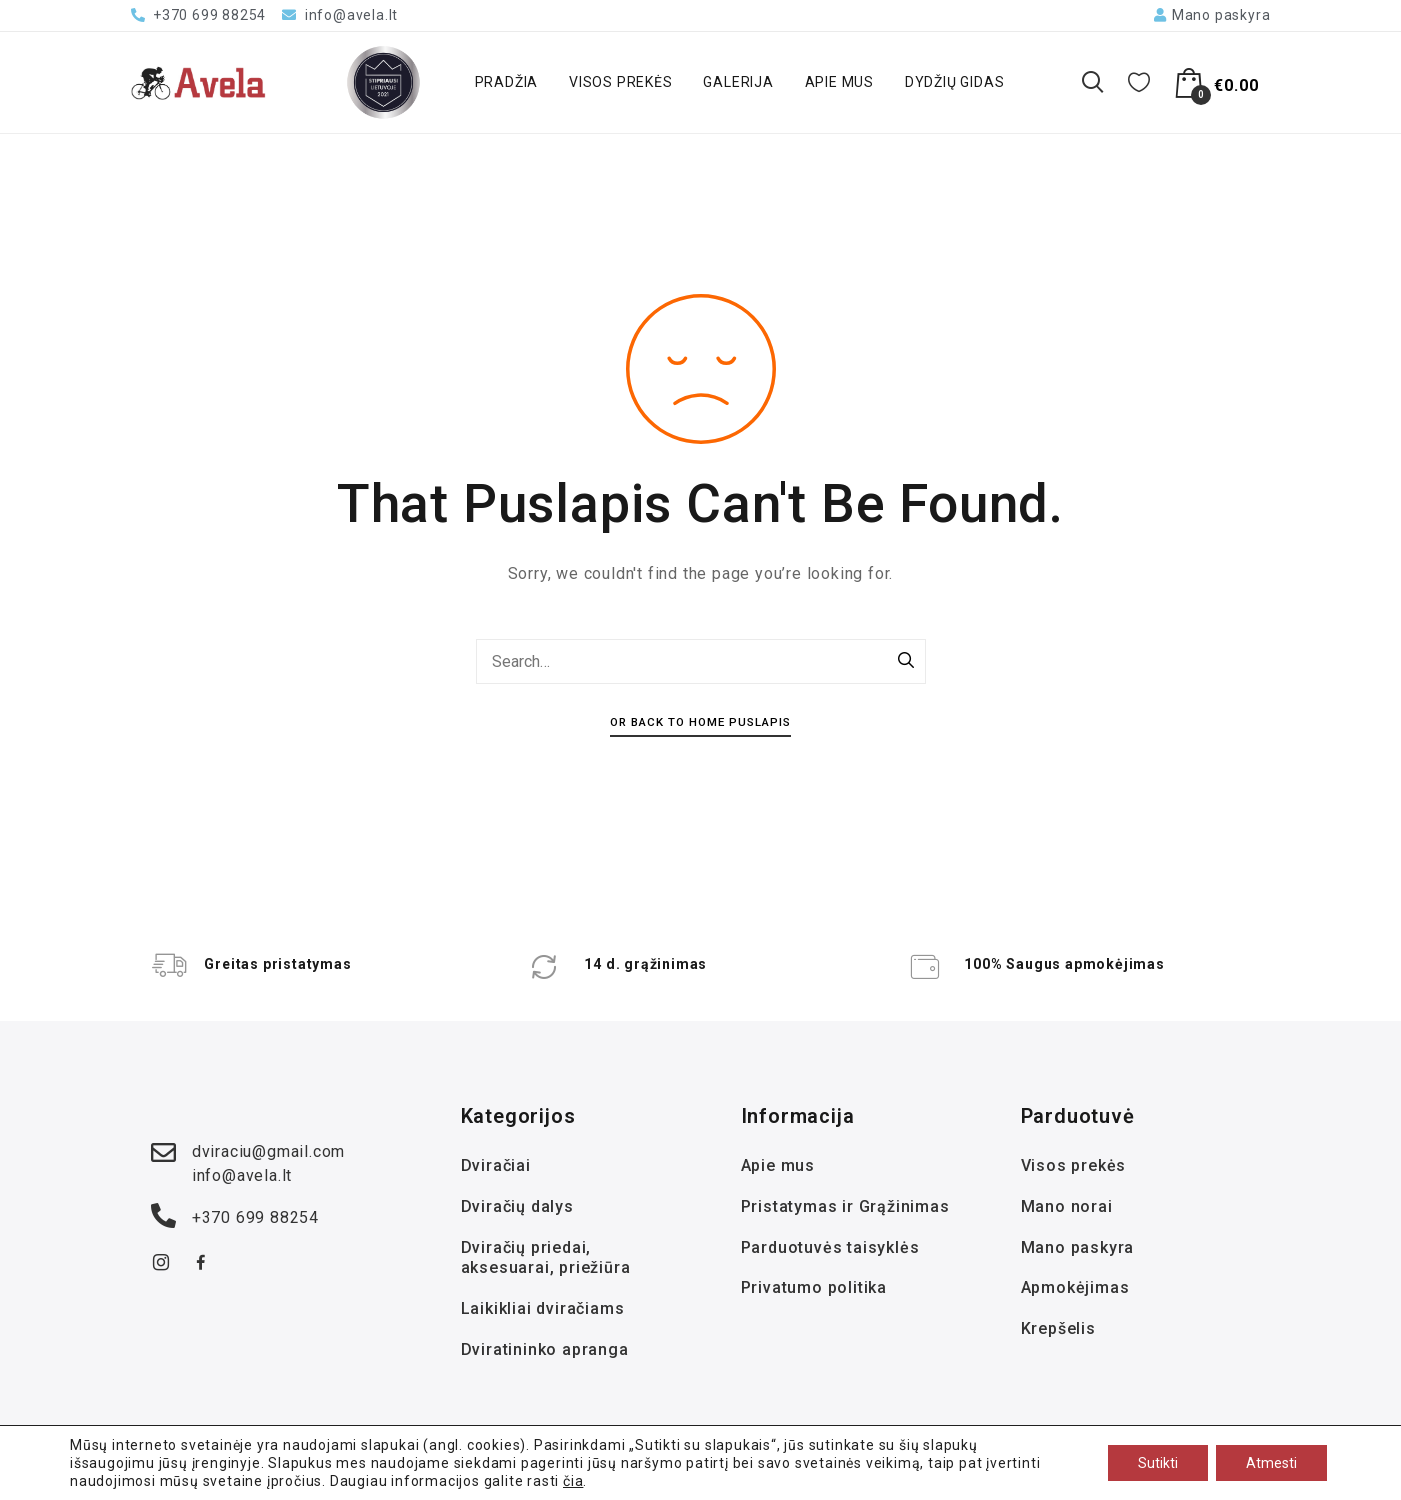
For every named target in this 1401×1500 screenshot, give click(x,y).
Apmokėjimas (1075, 1287)
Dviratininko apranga (545, 1349)
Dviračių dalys (517, 1206)
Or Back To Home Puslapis (700, 722)
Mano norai (1067, 1206)
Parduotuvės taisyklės (830, 1247)
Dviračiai (496, 1165)
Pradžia (507, 82)
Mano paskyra (1078, 1247)
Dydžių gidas (955, 82)
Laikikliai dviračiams (543, 1308)
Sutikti (1158, 1463)
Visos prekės (621, 82)
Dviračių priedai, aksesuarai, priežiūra (546, 1258)
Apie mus (839, 82)
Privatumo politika (814, 1287)
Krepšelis (1058, 1328)
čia (573, 1481)
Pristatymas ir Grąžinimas (845, 1206)
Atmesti (1271, 1463)
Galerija (738, 82)
